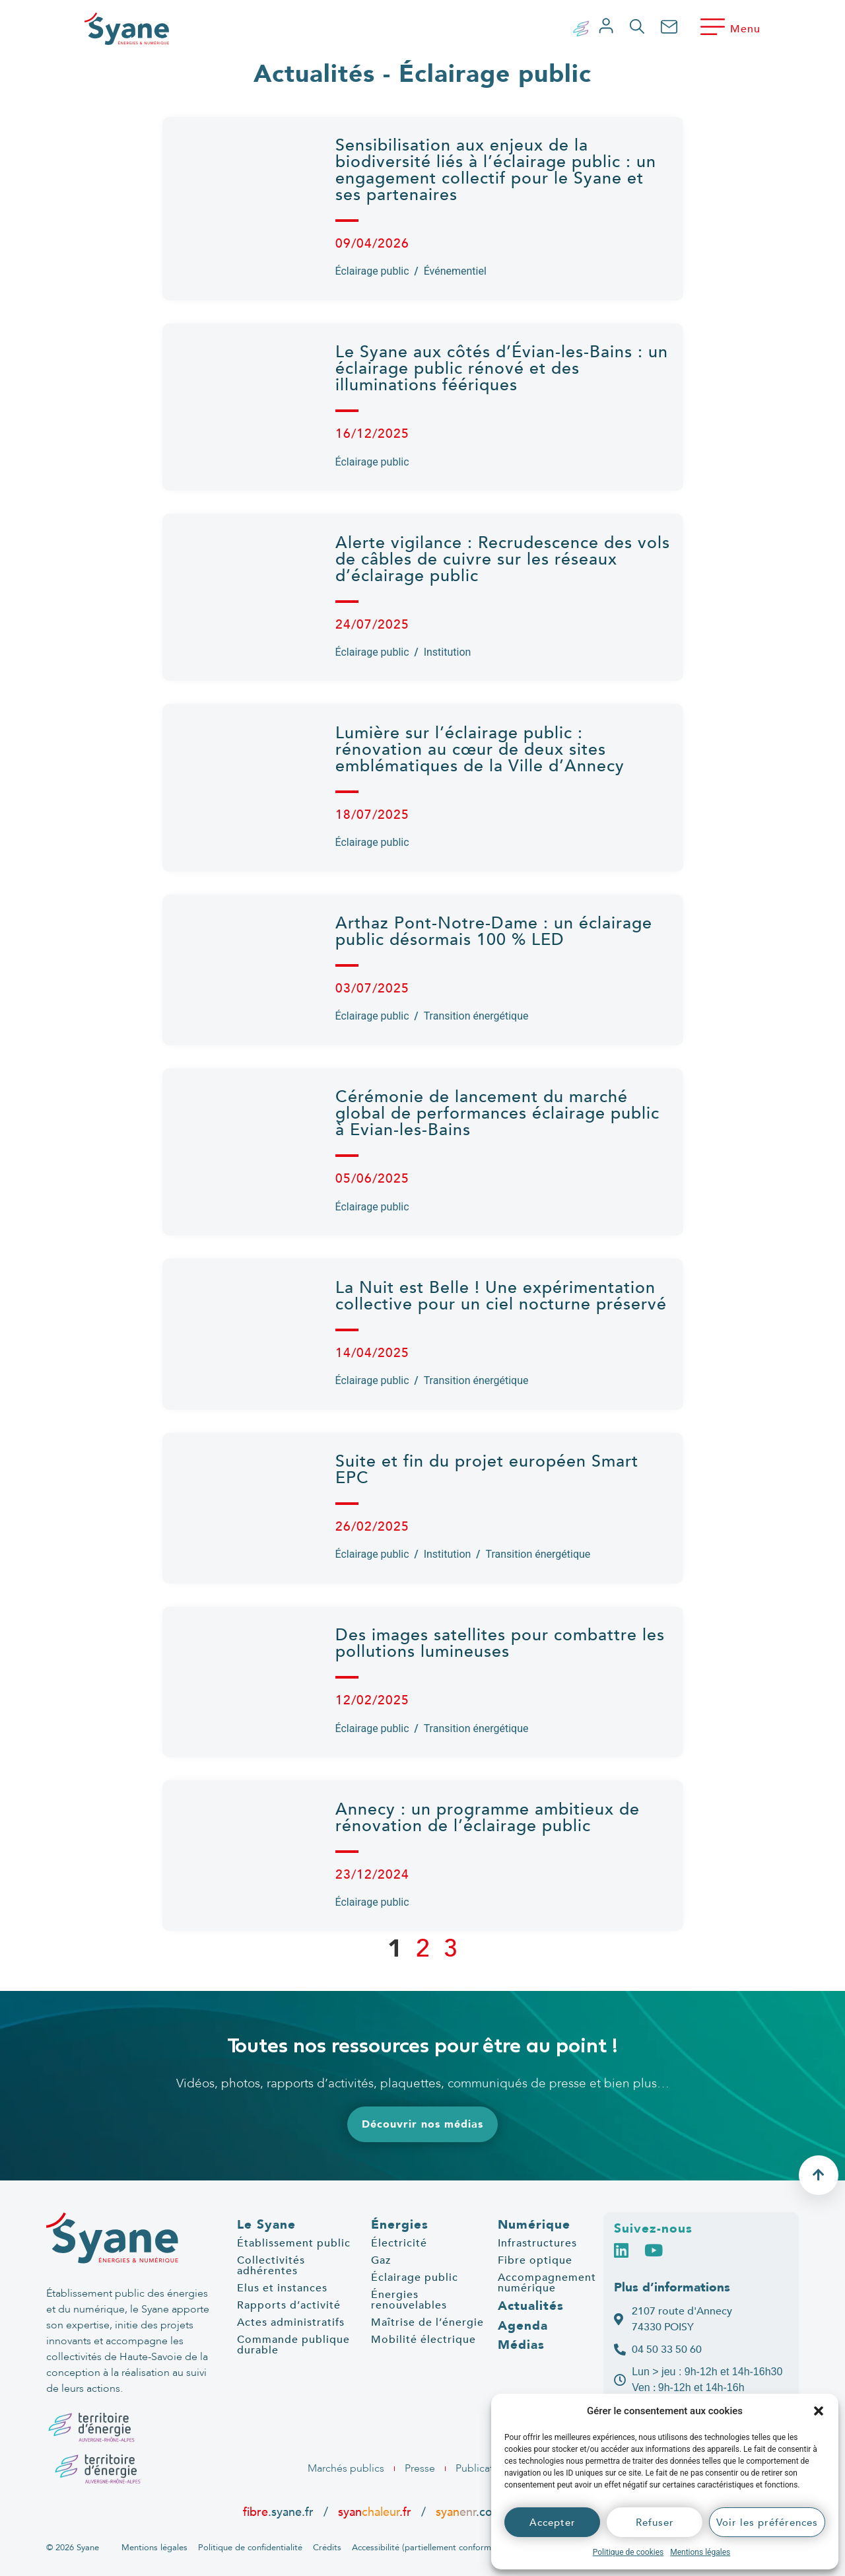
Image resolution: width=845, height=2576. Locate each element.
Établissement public (294, 2243)
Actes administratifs (291, 2322)
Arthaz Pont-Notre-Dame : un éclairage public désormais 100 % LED (493, 931)
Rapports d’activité (289, 2305)
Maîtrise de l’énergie (427, 2322)
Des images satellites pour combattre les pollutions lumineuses (500, 1643)
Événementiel (455, 271)
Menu (745, 29)
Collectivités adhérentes (271, 2265)
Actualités (531, 2306)
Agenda (523, 2325)
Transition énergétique (476, 1016)
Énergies (399, 2224)
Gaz (381, 2260)
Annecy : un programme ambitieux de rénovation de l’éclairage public (487, 1817)
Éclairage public (372, 271)
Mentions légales (700, 2552)
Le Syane (266, 2224)
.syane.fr (280, 2512)
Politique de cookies (628, 2552)
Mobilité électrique (423, 2339)
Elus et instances (282, 2288)
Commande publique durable (293, 2344)
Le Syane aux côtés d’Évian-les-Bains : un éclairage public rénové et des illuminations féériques (501, 368)
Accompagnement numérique (547, 2282)
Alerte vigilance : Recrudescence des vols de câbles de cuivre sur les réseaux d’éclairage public (502, 559)
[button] (818, 2411)
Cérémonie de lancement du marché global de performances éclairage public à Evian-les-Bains (497, 1113)
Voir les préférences (767, 2522)
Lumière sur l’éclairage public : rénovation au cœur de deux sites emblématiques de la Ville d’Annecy (482, 749)
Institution (447, 652)
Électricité (399, 2243)
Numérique (534, 2224)
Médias (521, 2344)
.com (469, 2512)
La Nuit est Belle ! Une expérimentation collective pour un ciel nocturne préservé (501, 1295)
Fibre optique (535, 2260)
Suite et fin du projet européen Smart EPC (486, 1469)
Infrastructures (537, 2243)
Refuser (655, 2522)
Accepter (552, 2522)
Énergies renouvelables (409, 2300)
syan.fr (374, 2512)
